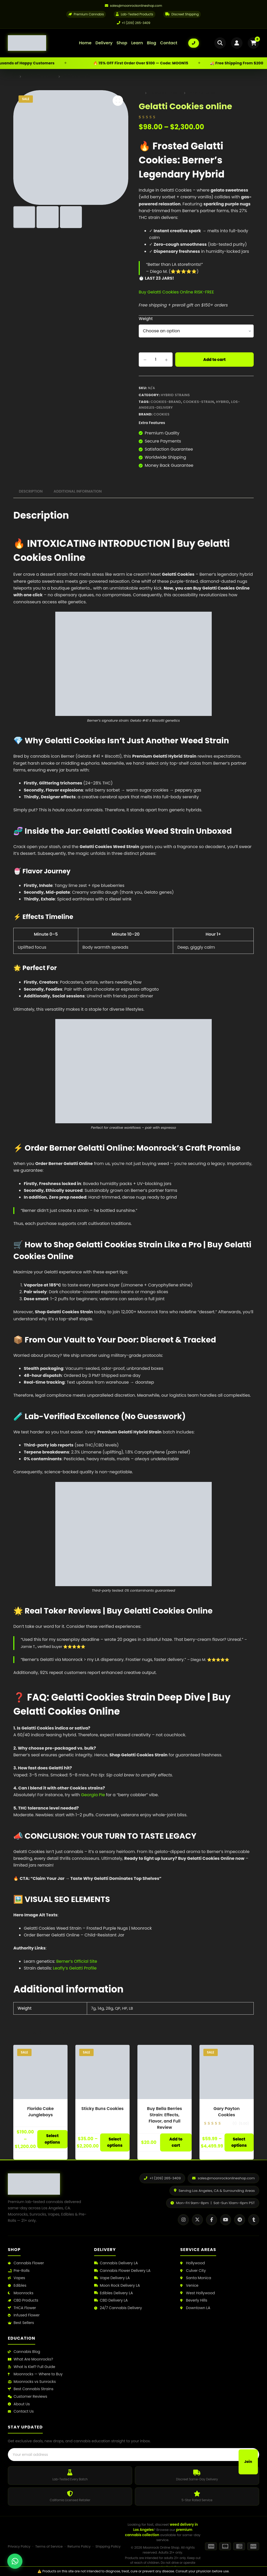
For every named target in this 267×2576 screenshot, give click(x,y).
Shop (122, 43)
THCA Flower (22, 2307)
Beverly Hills (193, 2300)
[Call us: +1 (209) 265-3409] (193, 43)
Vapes (16, 2277)
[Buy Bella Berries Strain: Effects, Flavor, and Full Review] (164, 2071)
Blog (151, 43)
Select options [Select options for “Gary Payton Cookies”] (239, 2142)
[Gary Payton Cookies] (226, 2071)
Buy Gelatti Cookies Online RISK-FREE (176, 292)
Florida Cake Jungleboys (40, 2111)
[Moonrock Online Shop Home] (38, 43)
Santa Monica (195, 2277)
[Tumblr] (253, 2219)
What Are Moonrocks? (30, 2359)
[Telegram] (239, 2219)
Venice (189, 2285)
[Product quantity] (156, 359)
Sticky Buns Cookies (102, 2108)
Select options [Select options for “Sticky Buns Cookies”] (115, 2142)
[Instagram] (183, 2219)
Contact (168, 43)
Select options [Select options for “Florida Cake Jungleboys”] (52, 2139)
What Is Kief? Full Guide (31, 2366)
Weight (146, 318)
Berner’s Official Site (76, 1961)
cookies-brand (166, 401)
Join (248, 2455)
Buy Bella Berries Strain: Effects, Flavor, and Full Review (164, 2117)
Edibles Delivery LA (113, 2292)
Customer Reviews (27, 2396)
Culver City (193, 2270)
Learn (137, 43)
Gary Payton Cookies (227, 2111)
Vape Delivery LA (112, 2277)
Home (85, 43)
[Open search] (220, 43)
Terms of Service (49, 2546)
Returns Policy (79, 2546)
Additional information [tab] (78, 491)
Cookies (161, 414)
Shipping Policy (107, 2546)
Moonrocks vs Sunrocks (32, 2381)
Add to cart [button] (175, 2142)
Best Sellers (21, 2322)
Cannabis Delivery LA (116, 2262)
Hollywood (192, 2262)
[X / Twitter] (197, 2219)
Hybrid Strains (175, 394)
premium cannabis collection (158, 2532)
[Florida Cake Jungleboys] (40, 2071)
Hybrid (222, 401)
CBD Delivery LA (111, 2300)
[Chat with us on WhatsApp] (14, 2561)
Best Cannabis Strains (30, 2388)
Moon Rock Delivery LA (117, 2285)
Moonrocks (20, 2292)
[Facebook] (211, 2219)
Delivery (104, 43)
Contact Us (21, 2411)
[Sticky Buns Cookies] (102, 2071)
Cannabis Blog (24, 2351)
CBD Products (23, 2300)
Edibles (17, 2285)
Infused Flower (24, 2315)
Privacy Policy (19, 2546)
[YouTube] (225, 2219)
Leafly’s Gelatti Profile (75, 1968)
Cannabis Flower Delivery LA (122, 2270)
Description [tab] (31, 491)
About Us (19, 2403)
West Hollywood (197, 2292)
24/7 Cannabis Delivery (118, 2307)
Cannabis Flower (26, 2262)
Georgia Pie (93, 1795)
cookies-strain (198, 401)
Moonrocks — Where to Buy (35, 2373)
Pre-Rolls (18, 2270)
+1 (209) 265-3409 (133, 23)
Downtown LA (195, 2307)
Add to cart (214, 359)
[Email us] (133, 5)
